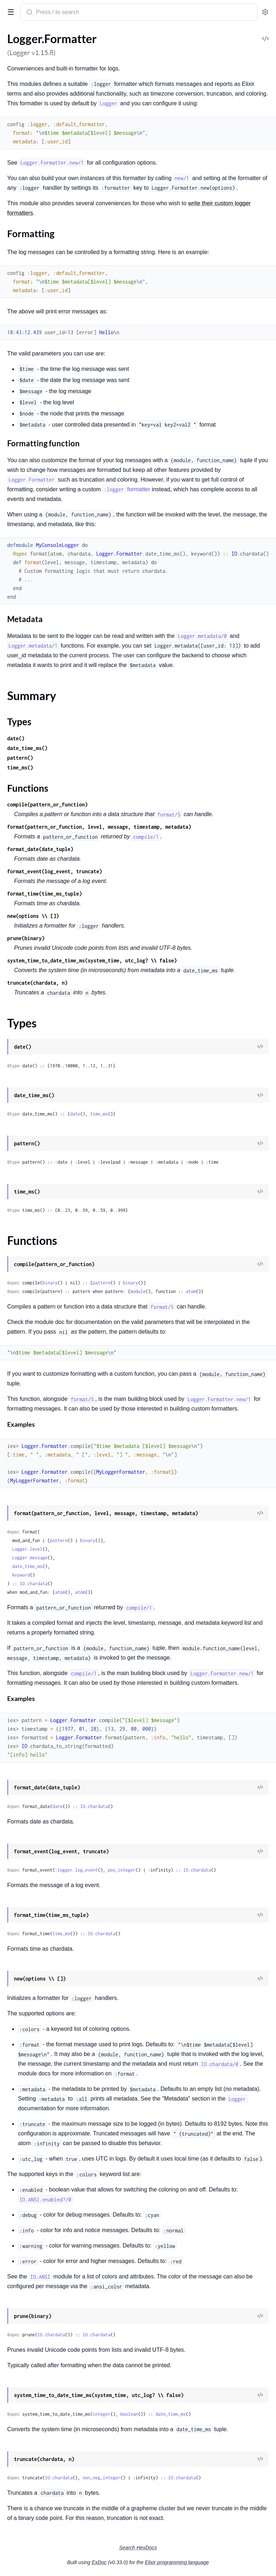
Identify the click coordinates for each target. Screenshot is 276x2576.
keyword (21, 1575)
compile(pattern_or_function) (47, 804)
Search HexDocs (138, 2547)
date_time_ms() (27, 748)
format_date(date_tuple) (40, 849)
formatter (126, 489)
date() (15, 738)
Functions (27, 788)
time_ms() (20, 767)
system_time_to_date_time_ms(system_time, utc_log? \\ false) (92, 960)
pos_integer (121, 1870)
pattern (101, 1282)
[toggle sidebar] (9, 11)
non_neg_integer (101, 2477)
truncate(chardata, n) (37, 983)
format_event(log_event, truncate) (54, 871)
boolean (129, 2414)
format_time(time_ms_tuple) (44, 894)
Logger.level (27, 1549)
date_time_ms (27, 1566)
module (138, 1291)
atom (191, 1291)
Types (19, 721)
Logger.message (29, 1557)
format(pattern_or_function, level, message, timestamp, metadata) (99, 827)
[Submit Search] (28, 13)
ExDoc (99, 2562)
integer (101, 2414)
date (75, 1114)
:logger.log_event (76, 1870)
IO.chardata (33, 1583)
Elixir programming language (177, 2562)
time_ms (99, 1114)
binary (50, 1282)
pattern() (20, 758)
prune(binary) (26, 938)
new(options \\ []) (33, 916)
